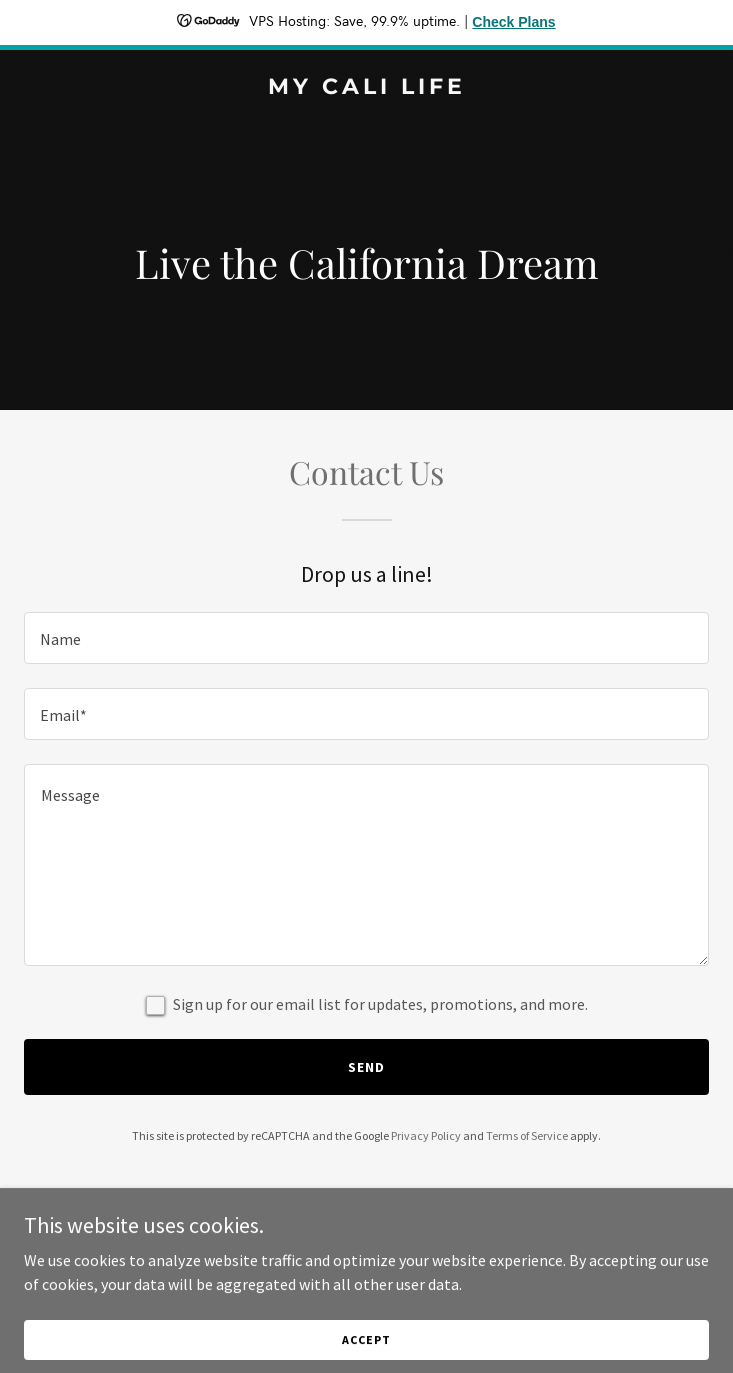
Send (366, 1067)
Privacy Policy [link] (426, 1135)
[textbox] (366, 638)
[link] (366, 88)
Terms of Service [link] (527, 1135)
